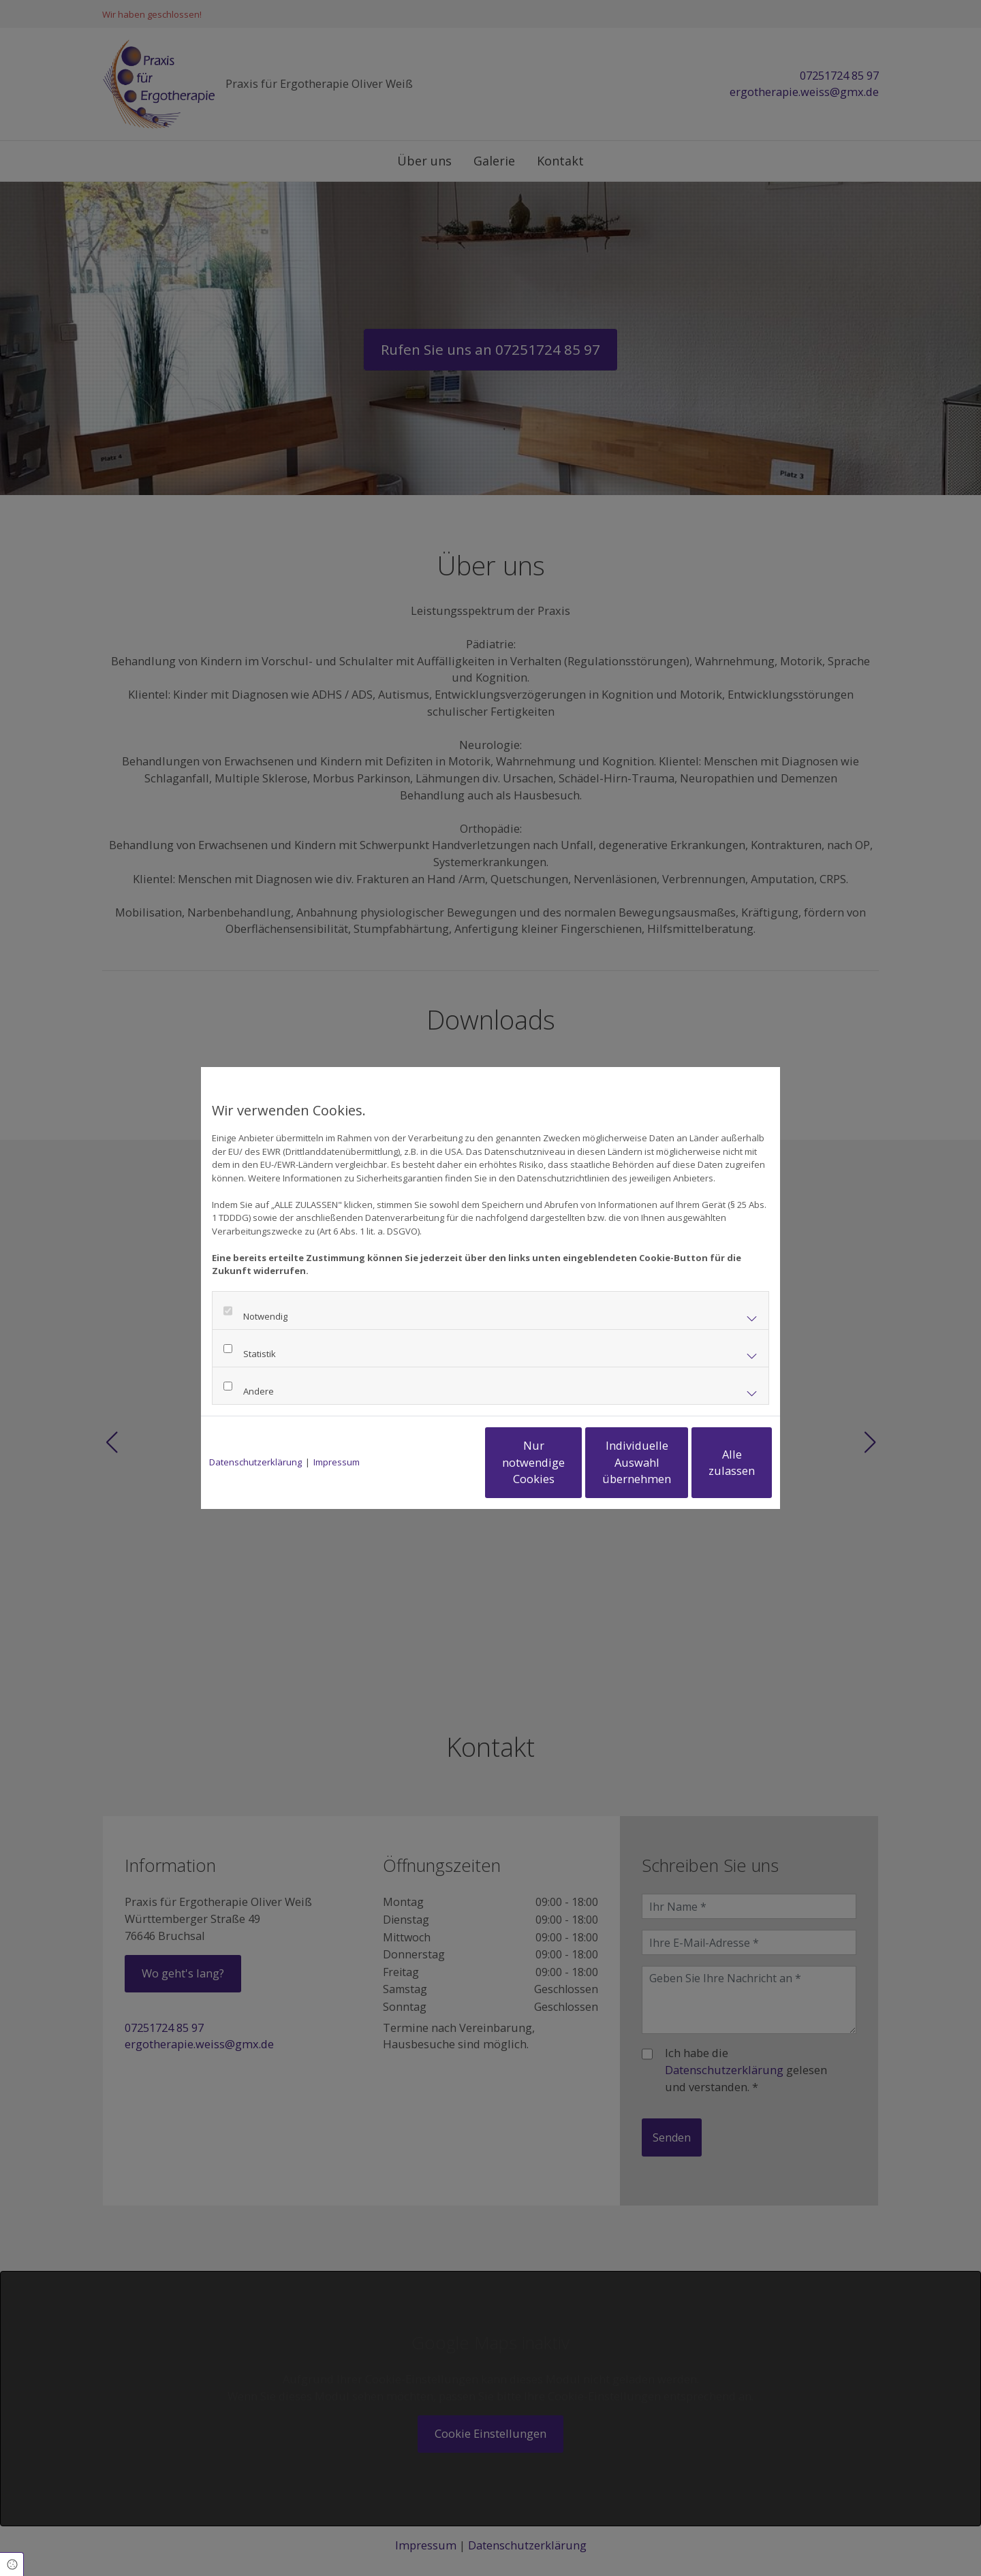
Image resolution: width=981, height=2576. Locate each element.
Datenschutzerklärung (255, 1462)
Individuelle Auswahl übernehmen (579, 1461)
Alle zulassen (708, 1462)
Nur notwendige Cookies (450, 1462)
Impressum (336, 1462)
